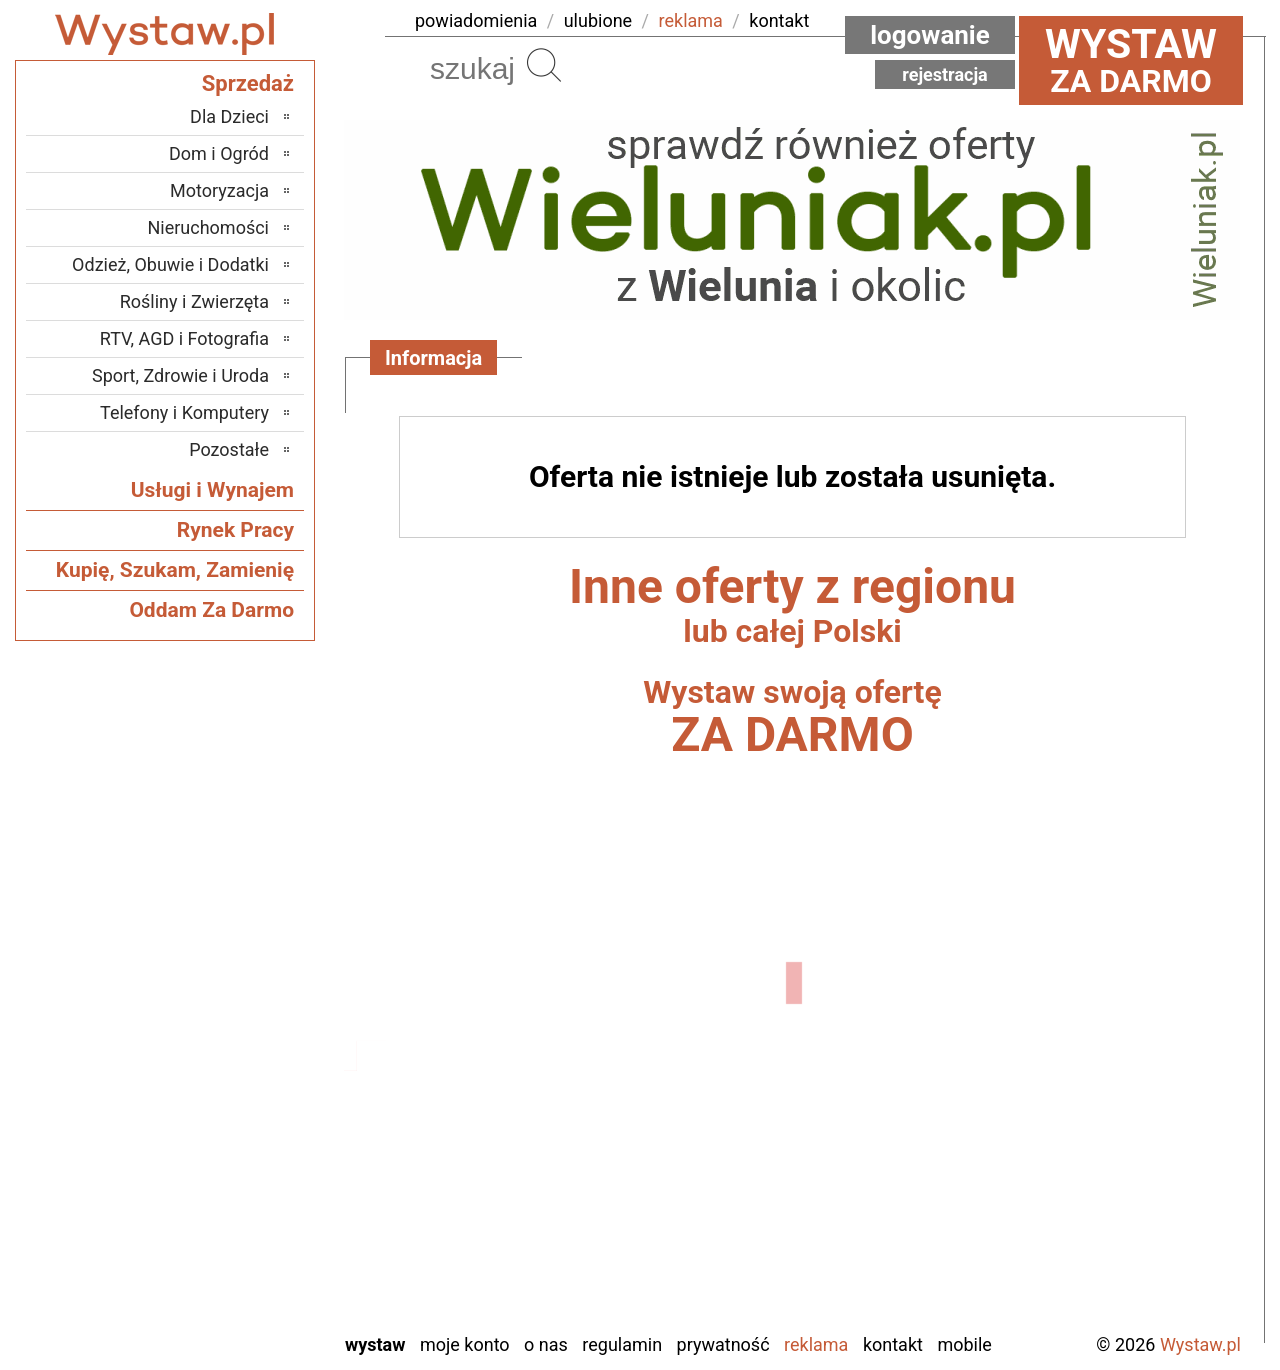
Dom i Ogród (219, 153)
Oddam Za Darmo (211, 610)
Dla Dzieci (229, 116)
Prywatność (723, 1344)
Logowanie (930, 35)
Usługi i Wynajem (212, 490)
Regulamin (622, 1344)
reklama (691, 20)
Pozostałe (229, 449)
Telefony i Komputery (184, 412)
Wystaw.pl (1200, 1344)
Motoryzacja (219, 190)
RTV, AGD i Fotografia (184, 338)
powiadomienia (476, 20)
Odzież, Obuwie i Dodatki (170, 264)
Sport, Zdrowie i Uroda (180, 375)
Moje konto (465, 1344)
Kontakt (893, 1344)
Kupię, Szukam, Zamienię (175, 570)
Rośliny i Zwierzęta (194, 301)
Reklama (816, 1344)
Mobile (964, 1344)
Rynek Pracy (235, 530)
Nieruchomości (208, 227)
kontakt (779, 20)
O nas (546, 1344)
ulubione (598, 20)
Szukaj (544, 65)
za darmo (1131, 60)
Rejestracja (945, 74)
